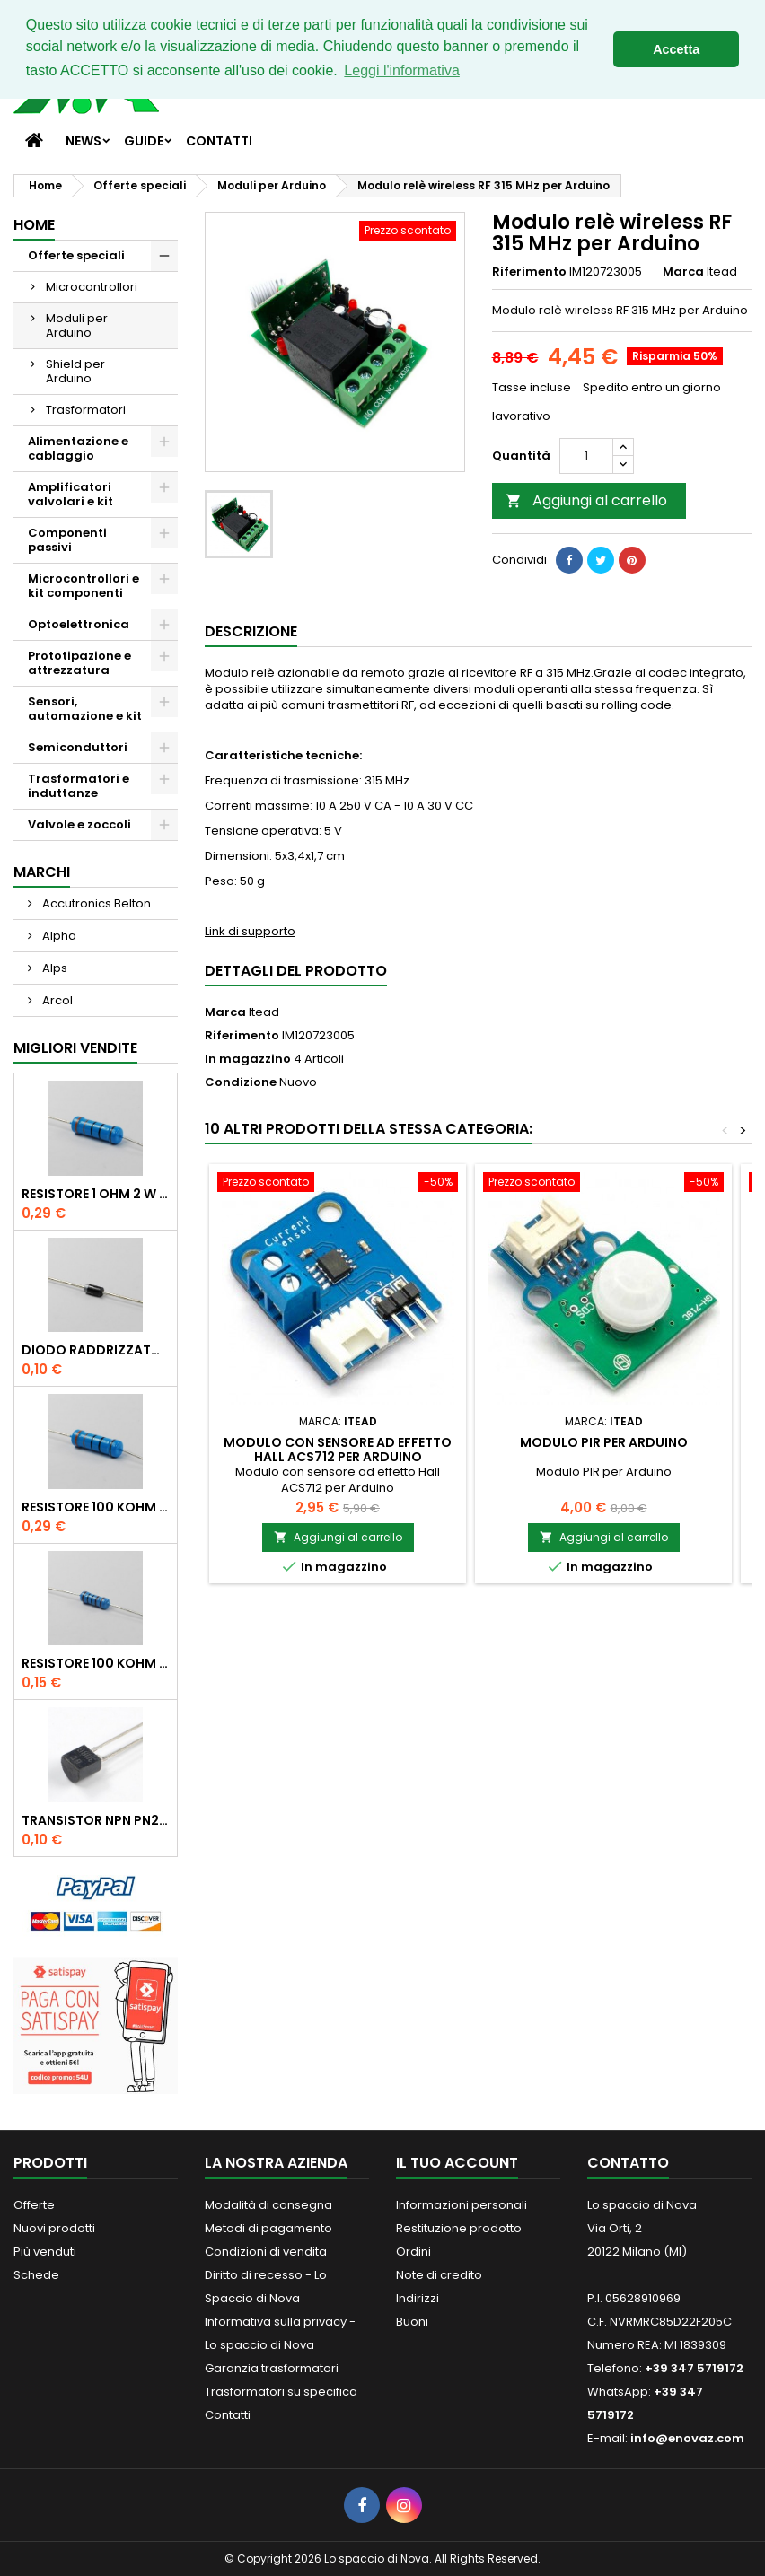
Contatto (628, 2162)
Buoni (412, 2321)
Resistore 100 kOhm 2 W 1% (96, 1507)
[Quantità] (586, 456)
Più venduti (44, 2251)
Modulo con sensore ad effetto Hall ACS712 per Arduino (338, 1449)
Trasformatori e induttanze (78, 786)
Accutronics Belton (95, 903)
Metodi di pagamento (268, 2228)
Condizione (241, 1082)
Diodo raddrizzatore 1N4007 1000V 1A (96, 1350)
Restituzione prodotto (459, 2228)
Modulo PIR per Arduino (604, 1442)
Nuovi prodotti (54, 2228)
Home (34, 225)
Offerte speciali (76, 255)
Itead (264, 1012)
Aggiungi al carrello (586, 500)
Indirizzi (417, 2298)
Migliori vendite (75, 1048)
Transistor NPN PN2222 (96, 1820)
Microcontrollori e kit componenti (83, 585)
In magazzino (248, 1059)
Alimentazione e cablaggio (78, 448)
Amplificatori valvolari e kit (70, 494)
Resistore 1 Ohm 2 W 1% (96, 1194)
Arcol (56, 1000)
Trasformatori (86, 409)
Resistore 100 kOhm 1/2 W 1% (96, 1663)
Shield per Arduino (75, 371)
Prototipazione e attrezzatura (79, 663)
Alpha (58, 935)
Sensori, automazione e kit (85, 708)
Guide (143, 141)
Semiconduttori (78, 747)
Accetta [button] (676, 49)
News (83, 141)
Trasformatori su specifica (281, 2391)
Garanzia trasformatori (272, 2368)
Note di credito (439, 2274)
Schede (36, 2274)
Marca (683, 272)
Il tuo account (457, 2162)
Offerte (34, 2204)
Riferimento (529, 272)
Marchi (41, 872)
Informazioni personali (461, 2204)
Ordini (413, 2251)
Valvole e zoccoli (79, 824)
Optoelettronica (78, 624)
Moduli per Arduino (77, 325)
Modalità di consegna (268, 2204)
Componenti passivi (67, 540)
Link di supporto (250, 931)
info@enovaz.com (687, 2438)
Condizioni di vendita (266, 2251)
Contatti (219, 141)
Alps (53, 968)
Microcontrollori (91, 286)
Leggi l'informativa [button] (401, 70)
